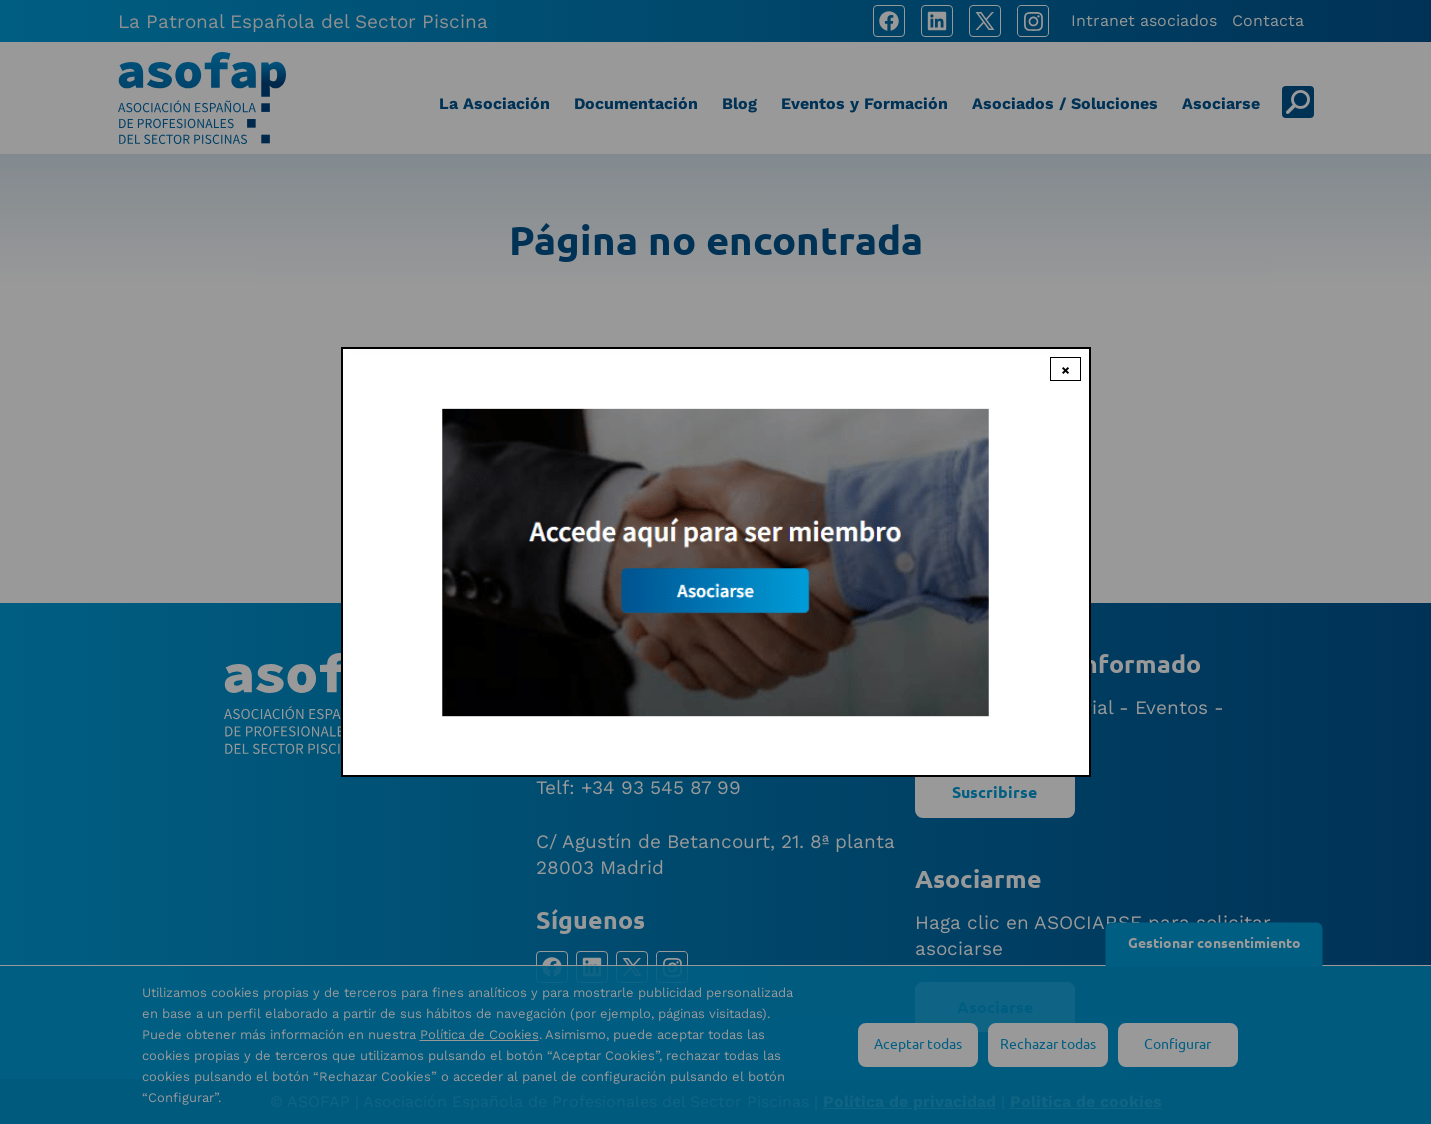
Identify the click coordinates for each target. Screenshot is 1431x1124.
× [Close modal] (1065, 369)
